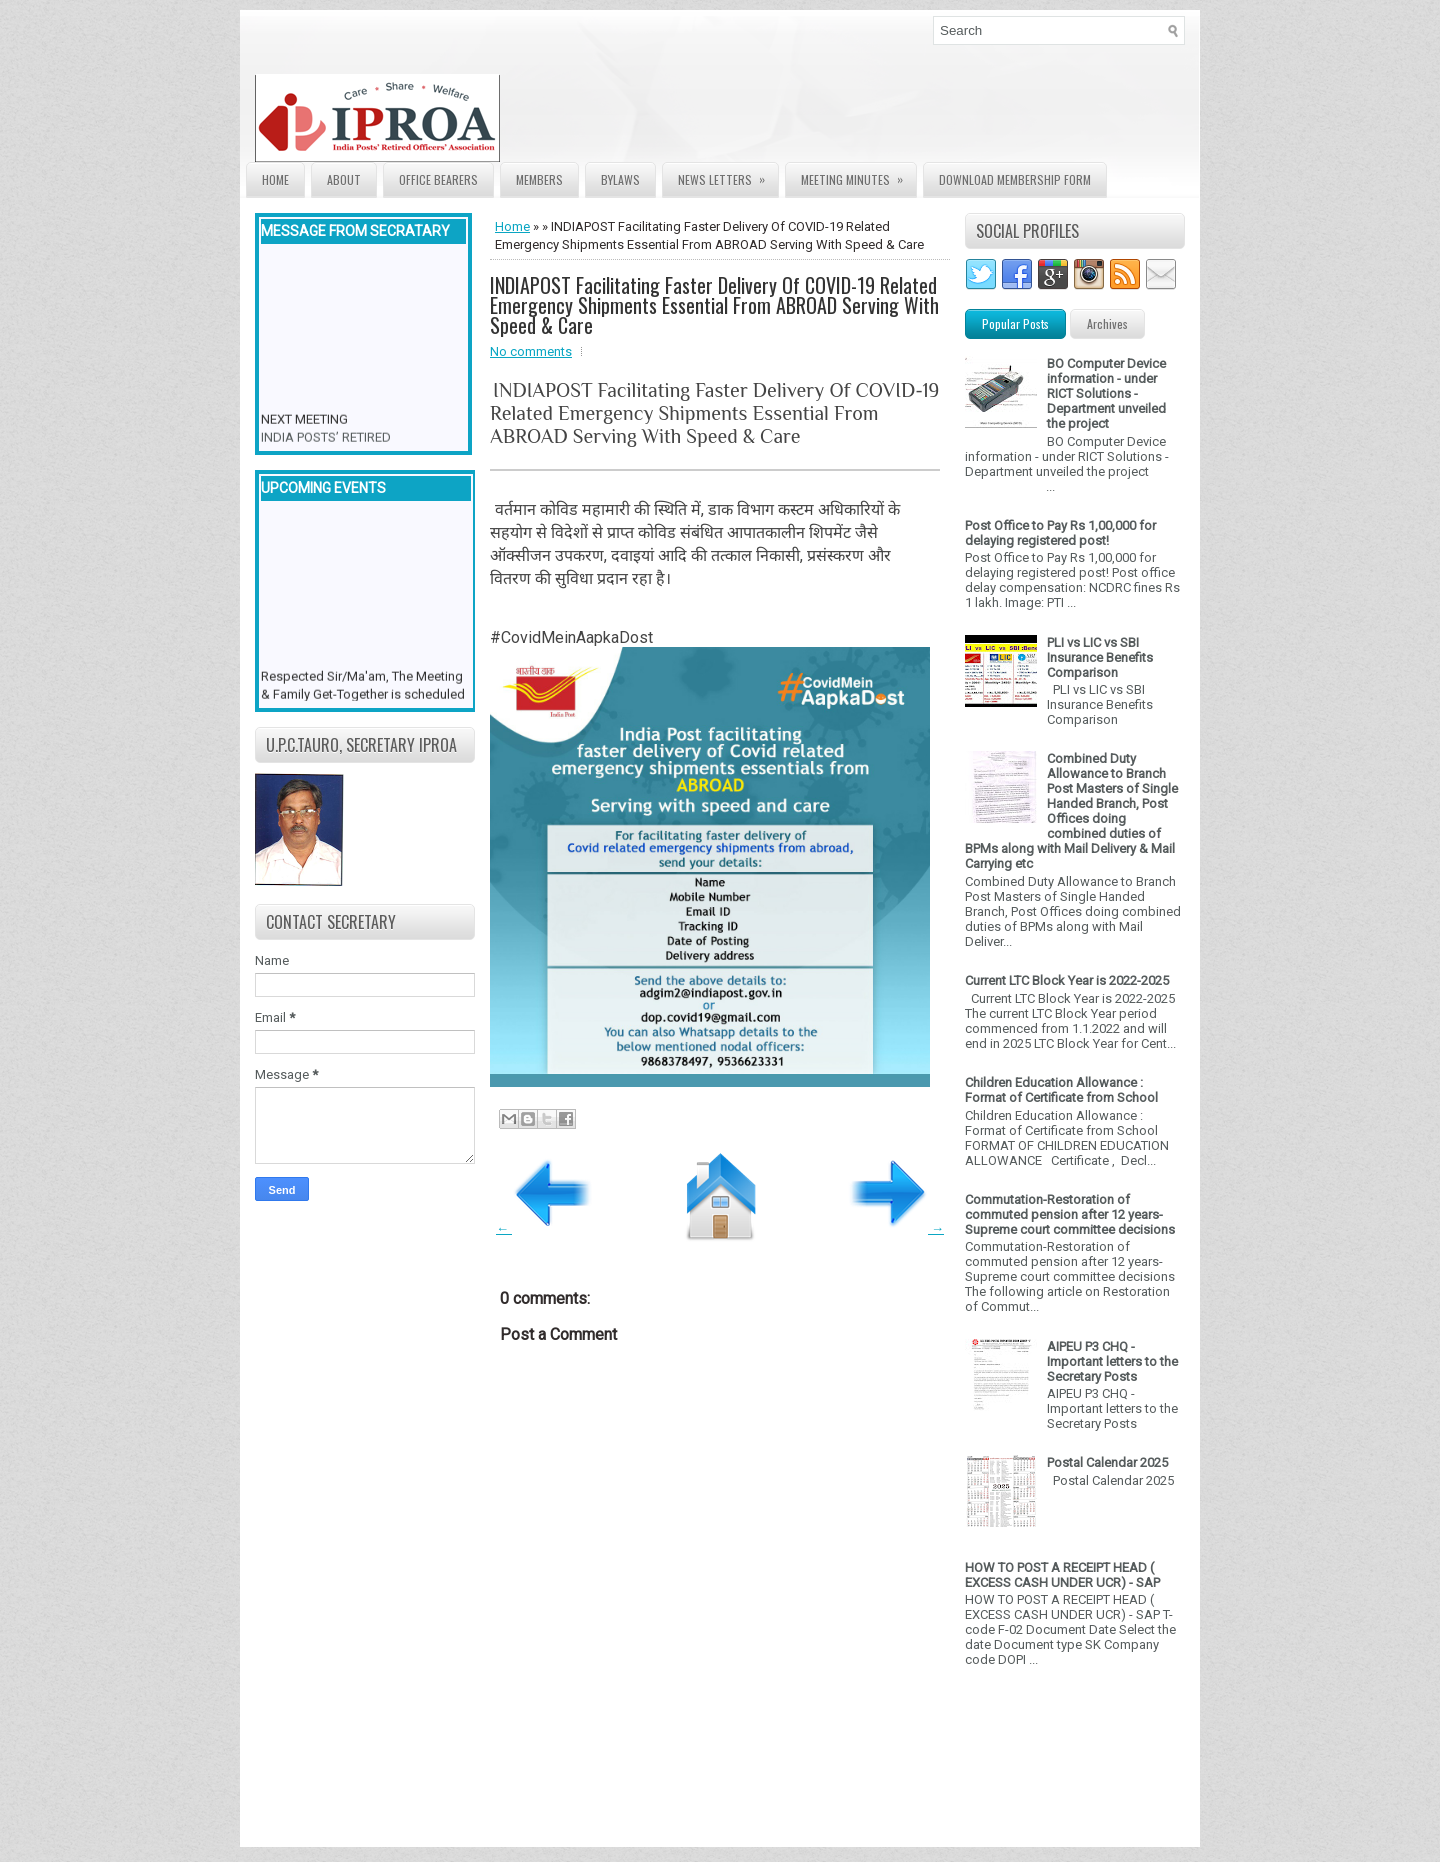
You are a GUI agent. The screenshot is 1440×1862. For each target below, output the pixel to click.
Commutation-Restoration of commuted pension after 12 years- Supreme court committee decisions (1070, 1214)
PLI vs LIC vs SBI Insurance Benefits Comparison (1100, 657)
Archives (1107, 323)
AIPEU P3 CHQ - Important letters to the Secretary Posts (1112, 1361)
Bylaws (620, 179)
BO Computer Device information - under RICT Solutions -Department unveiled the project (1106, 393)
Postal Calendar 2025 (1107, 1462)
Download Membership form (1015, 179)
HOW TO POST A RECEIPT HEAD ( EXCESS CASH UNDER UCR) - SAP (1062, 1575)
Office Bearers (438, 179)
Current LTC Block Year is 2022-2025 (1067, 980)
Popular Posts (1015, 323)
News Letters (728, 175)
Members (539, 179)
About (344, 179)
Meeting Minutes (858, 175)
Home (275, 179)
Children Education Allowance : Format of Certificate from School (1061, 1090)
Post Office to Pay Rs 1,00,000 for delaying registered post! (1060, 533)
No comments (531, 351)
